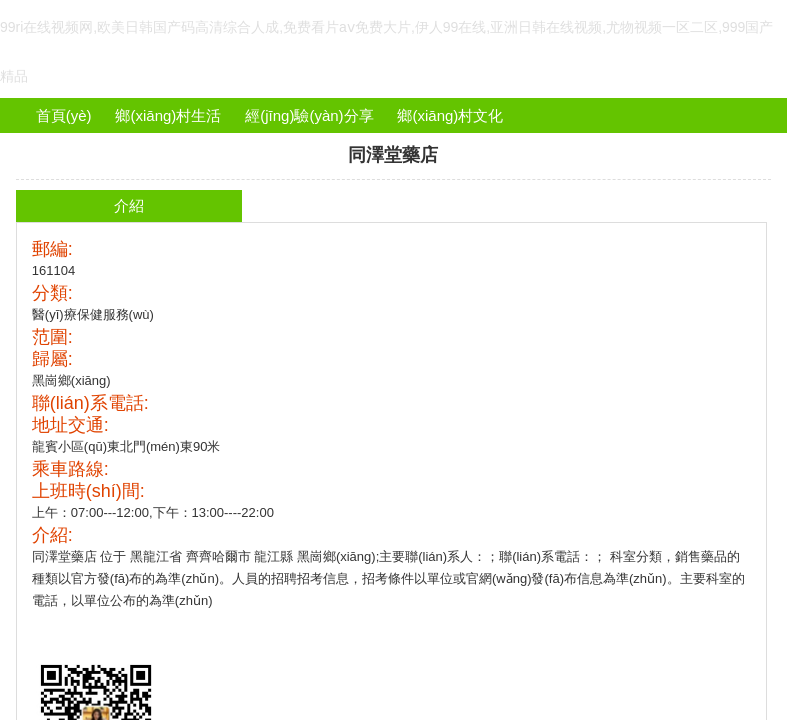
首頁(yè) (64, 115)
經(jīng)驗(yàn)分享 (309, 115)
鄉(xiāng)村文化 (450, 115)
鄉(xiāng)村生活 (168, 115)
